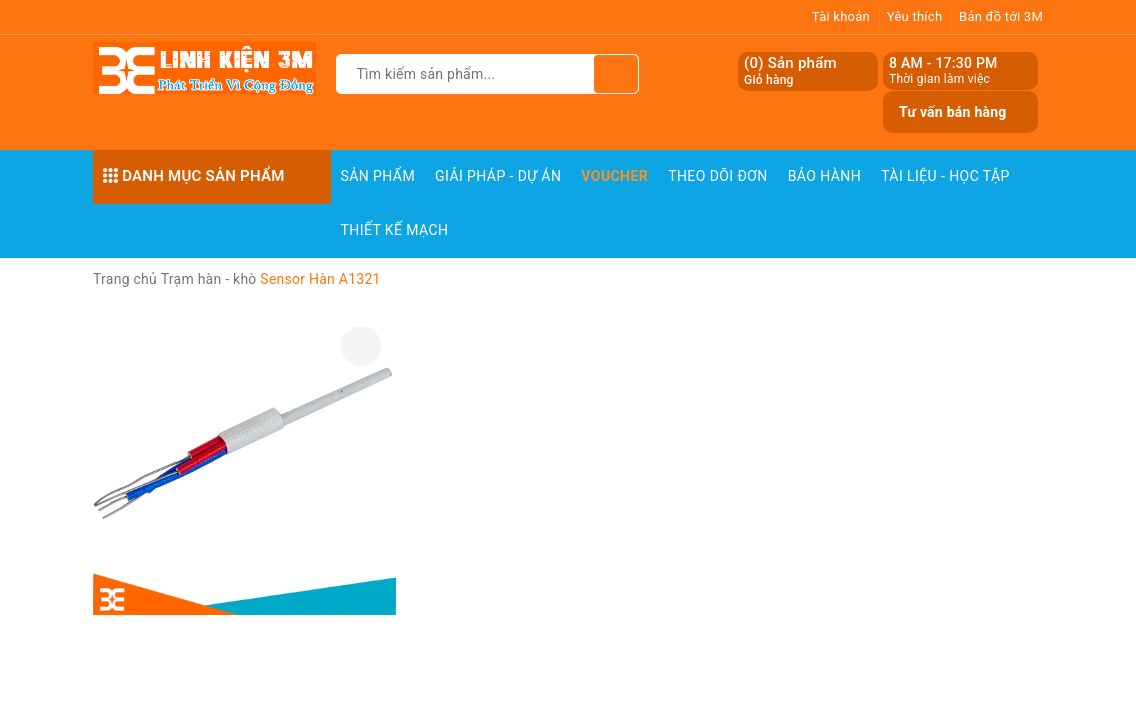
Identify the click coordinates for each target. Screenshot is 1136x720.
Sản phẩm (378, 176)
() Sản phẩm (790, 71)
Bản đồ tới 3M (1001, 16)
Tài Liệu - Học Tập (945, 176)
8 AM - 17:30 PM (943, 63)
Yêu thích (915, 16)
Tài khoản (841, 16)
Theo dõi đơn (718, 176)
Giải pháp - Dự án (498, 176)
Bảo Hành (824, 176)
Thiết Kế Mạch (395, 230)
